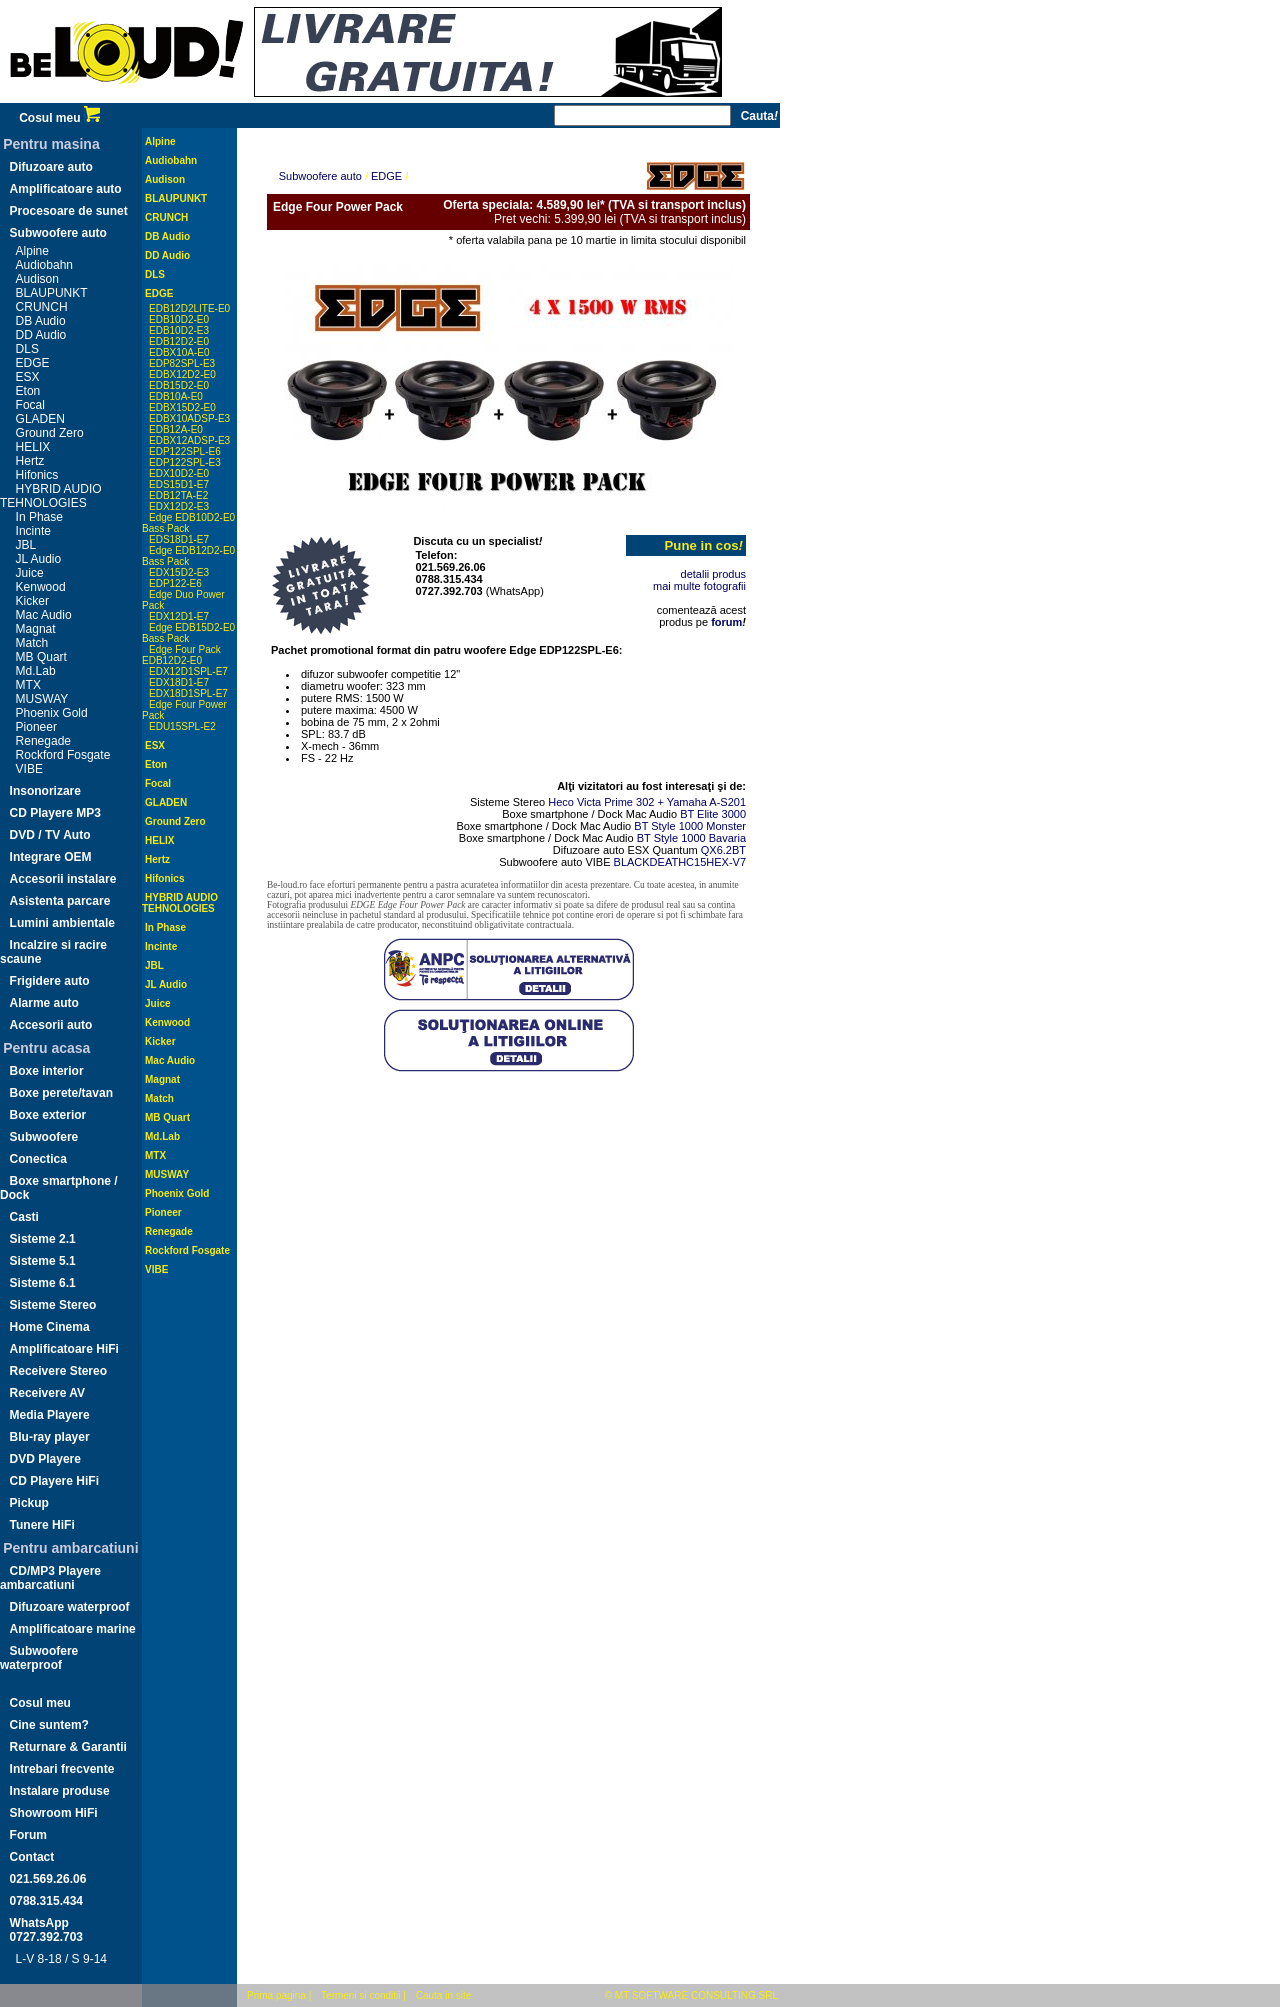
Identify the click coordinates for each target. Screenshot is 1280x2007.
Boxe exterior (48, 1115)
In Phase (39, 517)
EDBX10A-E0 (179, 352)
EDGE (33, 363)
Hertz (30, 461)
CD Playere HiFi (54, 1481)
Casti (24, 1217)
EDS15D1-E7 (179, 484)
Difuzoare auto (51, 167)
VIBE (29, 769)
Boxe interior (47, 1071)
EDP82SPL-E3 (182, 363)
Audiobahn (44, 265)
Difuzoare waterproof (70, 1607)
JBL (26, 545)
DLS (27, 349)
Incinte (33, 531)
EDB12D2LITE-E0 (189, 308)
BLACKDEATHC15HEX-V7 (680, 862)
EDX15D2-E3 (179, 572)
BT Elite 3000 (713, 814)
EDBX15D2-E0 (182, 407)
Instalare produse (60, 1791)
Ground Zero (50, 433)
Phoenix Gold (52, 713)
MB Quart (41, 657)
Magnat (36, 629)
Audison (37, 279)
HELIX (33, 447)
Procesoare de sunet (69, 211)
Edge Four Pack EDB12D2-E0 (181, 655)
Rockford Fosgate (63, 755)
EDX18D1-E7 (179, 682)
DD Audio (41, 335)
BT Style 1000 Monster (690, 826)
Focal (30, 405)
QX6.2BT (723, 850)
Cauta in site (444, 1995)
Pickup (29, 1503)
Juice (30, 573)
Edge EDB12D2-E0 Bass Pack (188, 556)
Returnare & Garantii (68, 1747)
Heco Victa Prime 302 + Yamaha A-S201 (647, 802)
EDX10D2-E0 (179, 473)
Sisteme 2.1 (43, 1239)
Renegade (43, 741)
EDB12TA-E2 (178, 495)
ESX (28, 377)
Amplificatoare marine (73, 1629)
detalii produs (713, 574)
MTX (28, 685)
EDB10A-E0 (176, 396)
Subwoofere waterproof (39, 1658)
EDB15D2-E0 (179, 385)
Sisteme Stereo (53, 1305)
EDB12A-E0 (176, 429)
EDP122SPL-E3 (185, 462)
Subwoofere (44, 1137)
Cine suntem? (49, 1725)
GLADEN (40, 419)
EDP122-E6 (175, 583)
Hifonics (37, 475)
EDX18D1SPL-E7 (188, 693)
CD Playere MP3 (55, 813)
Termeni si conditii (360, 1995)
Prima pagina (276, 1995)
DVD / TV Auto (50, 835)
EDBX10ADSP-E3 (189, 418)
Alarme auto (44, 1003)
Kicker (32, 601)
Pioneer (36, 727)
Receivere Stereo (58, 1371)
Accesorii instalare (63, 879)
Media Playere (50, 1415)
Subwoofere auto (58, 233)
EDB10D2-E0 (179, 319)
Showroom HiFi (54, 1813)
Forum (28, 1835)
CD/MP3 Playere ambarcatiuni (50, 1578)
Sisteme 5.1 (43, 1261)
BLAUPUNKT (52, 293)
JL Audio (39, 559)
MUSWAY (42, 699)
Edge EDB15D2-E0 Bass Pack (188, 633)
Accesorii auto (51, 1025)
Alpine (32, 251)
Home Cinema (50, 1327)
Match (32, 643)
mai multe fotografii (699, 586)
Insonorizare (45, 791)
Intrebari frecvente (62, 1769)
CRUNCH (42, 307)
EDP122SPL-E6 (185, 451)
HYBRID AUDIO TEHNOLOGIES (51, 496)
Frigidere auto (50, 981)
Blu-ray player (50, 1437)
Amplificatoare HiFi (64, 1349)
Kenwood (41, 587)
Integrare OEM (51, 857)
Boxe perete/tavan (61, 1093)
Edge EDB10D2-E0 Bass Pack (188, 523)
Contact (32, 1857)
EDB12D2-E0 (179, 341)
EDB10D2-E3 (179, 330)
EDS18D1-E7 (179, 539)
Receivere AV (47, 1393)
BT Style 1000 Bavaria (691, 838)
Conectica (38, 1159)
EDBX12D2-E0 (182, 374)
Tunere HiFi (42, 1525)
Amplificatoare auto (66, 189)
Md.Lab (36, 671)
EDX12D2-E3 (179, 506)
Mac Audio (44, 615)
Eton (28, 391)
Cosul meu (59, 118)
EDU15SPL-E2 (182, 726)
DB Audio (41, 321)
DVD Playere (45, 1459)
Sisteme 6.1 (43, 1283)
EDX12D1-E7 (179, 616)
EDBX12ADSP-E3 (189, 440)
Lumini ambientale (62, 923)
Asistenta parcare (60, 901)
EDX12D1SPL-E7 (188, 671)
